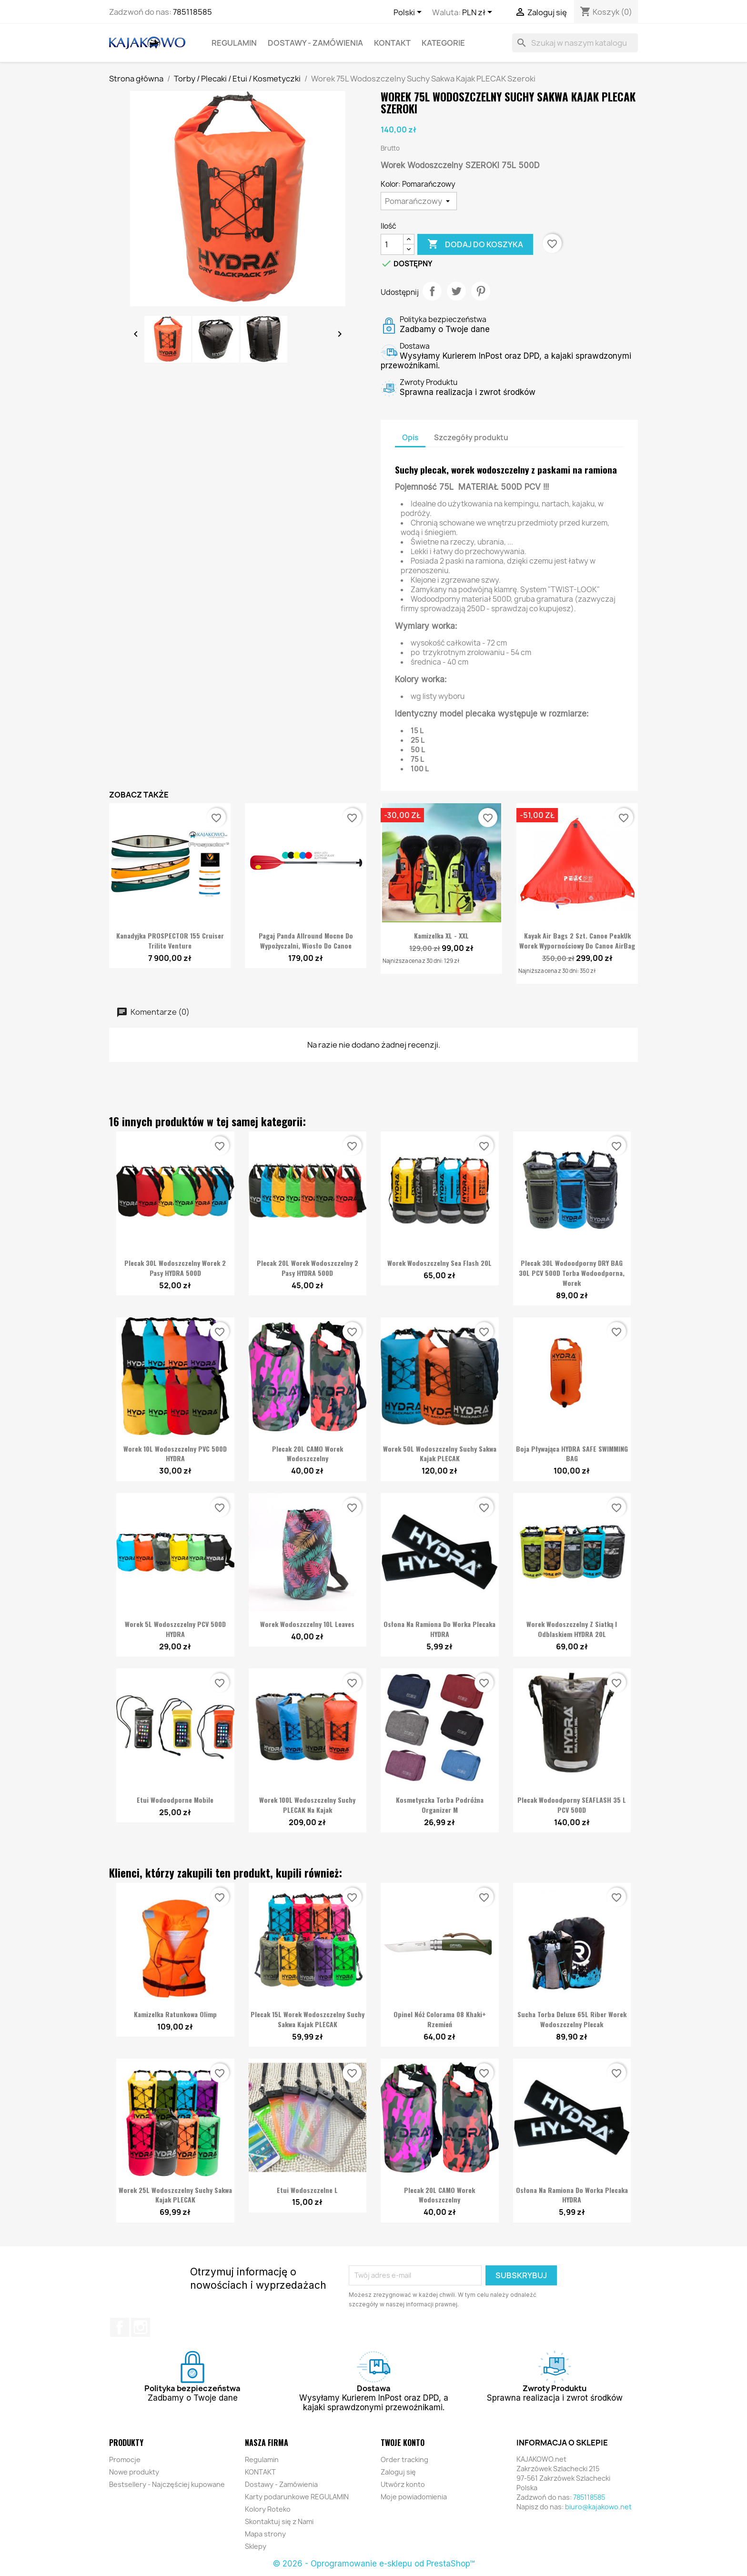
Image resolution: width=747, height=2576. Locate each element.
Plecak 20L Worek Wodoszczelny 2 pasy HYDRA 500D (307, 1268)
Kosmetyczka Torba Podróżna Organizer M (440, 1805)
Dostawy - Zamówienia (315, 43)
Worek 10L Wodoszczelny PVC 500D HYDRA (175, 1454)
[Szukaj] (575, 42)
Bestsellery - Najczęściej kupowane (167, 2484)
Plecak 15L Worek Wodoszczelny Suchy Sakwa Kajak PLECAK (307, 2019)
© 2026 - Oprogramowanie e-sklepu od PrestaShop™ (373, 2563)
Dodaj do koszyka (475, 244)
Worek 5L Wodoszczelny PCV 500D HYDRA (175, 1629)
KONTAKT (392, 43)
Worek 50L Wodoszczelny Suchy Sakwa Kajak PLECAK (439, 1454)
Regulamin (234, 43)
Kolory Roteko (268, 2509)
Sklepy (255, 2546)
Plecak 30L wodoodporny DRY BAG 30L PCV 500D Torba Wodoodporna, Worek (572, 1273)
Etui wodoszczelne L (307, 2190)
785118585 (192, 12)
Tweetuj (456, 291)
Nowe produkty (134, 2471)
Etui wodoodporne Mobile (175, 1800)
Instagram (140, 2327)
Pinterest (480, 291)
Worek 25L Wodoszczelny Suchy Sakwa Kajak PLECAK (175, 2195)
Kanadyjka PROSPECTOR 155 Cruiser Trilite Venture (170, 940)
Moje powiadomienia (414, 2496)
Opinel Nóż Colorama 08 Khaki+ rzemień (440, 2019)
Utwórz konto (403, 2484)
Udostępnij (432, 291)
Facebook (119, 2327)
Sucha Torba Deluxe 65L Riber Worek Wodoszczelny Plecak (571, 2019)
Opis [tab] (410, 438)
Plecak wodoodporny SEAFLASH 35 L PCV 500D (571, 1805)
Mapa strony (265, 2533)
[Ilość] (392, 244)
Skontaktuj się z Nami (279, 2521)
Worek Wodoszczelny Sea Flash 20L (439, 1263)
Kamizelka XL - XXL (441, 935)
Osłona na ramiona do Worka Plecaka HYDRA (439, 1629)
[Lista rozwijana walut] (478, 13)
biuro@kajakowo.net (598, 2506)
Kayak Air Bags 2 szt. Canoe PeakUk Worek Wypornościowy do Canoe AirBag (577, 940)
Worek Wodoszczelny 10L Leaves (307, 1624)
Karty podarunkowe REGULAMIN (297, 2496)
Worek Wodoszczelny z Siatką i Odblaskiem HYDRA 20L (571, 1629)
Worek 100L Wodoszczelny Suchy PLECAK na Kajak (307, 1805)
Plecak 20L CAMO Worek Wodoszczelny (307, 1454)
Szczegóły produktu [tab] (471, 438)
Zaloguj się (398, 2471)
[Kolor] (419, 201)
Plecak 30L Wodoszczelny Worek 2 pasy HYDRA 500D (175, 1268)
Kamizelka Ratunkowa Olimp (175, 2014)
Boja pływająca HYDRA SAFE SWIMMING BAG (572, 1454)
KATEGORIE (443, 43)
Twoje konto (402, 2442)
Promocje (125, 2459)
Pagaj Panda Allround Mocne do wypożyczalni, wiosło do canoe (306, 940)
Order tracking (404, 2459)
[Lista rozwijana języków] (409, 13)
